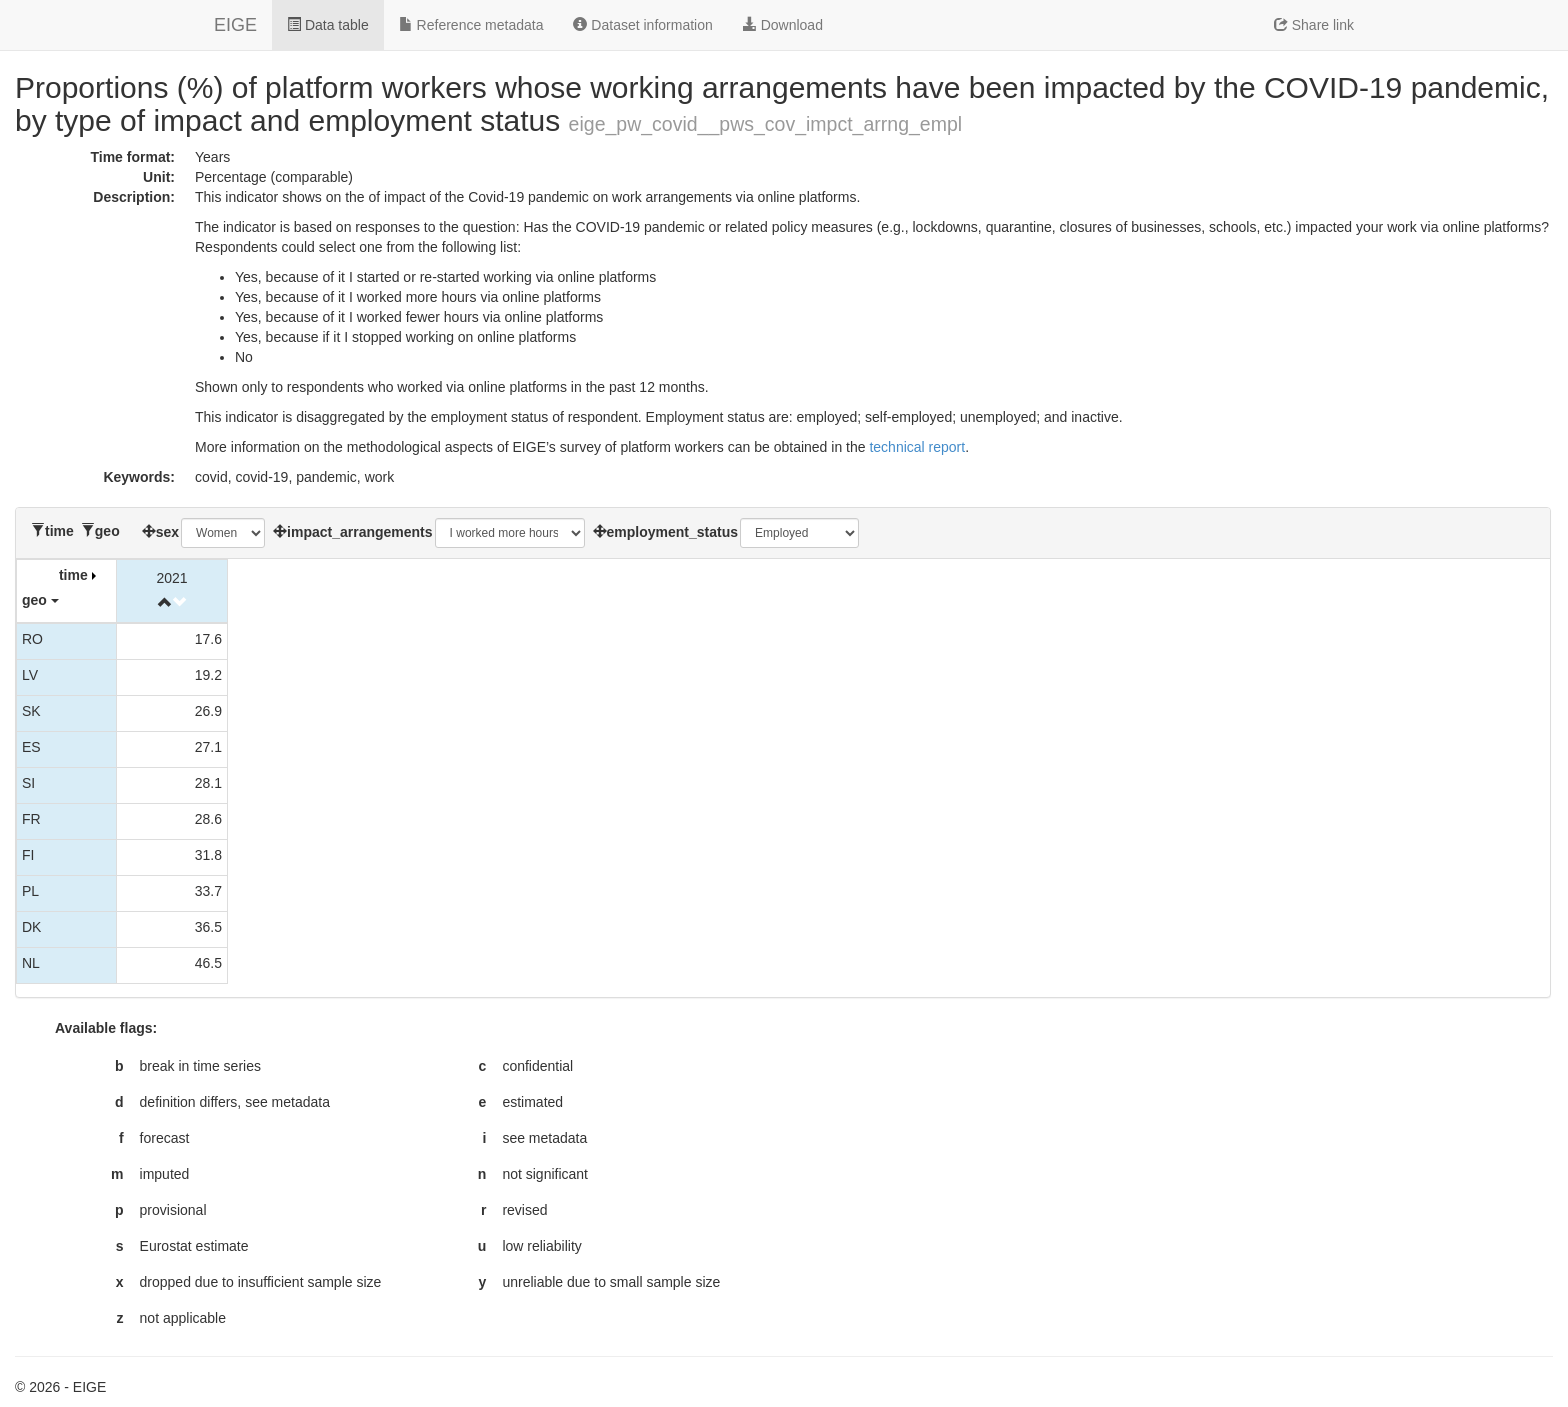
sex (167, 532)
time (59, 531)
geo (107, 531)
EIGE (235, 25)
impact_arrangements (360, 532)
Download (783, 25)
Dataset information (642, 25)
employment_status (672, 532)
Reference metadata (471, 25)
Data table (328, 25)
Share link (1314, 25)
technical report (917, 447)
